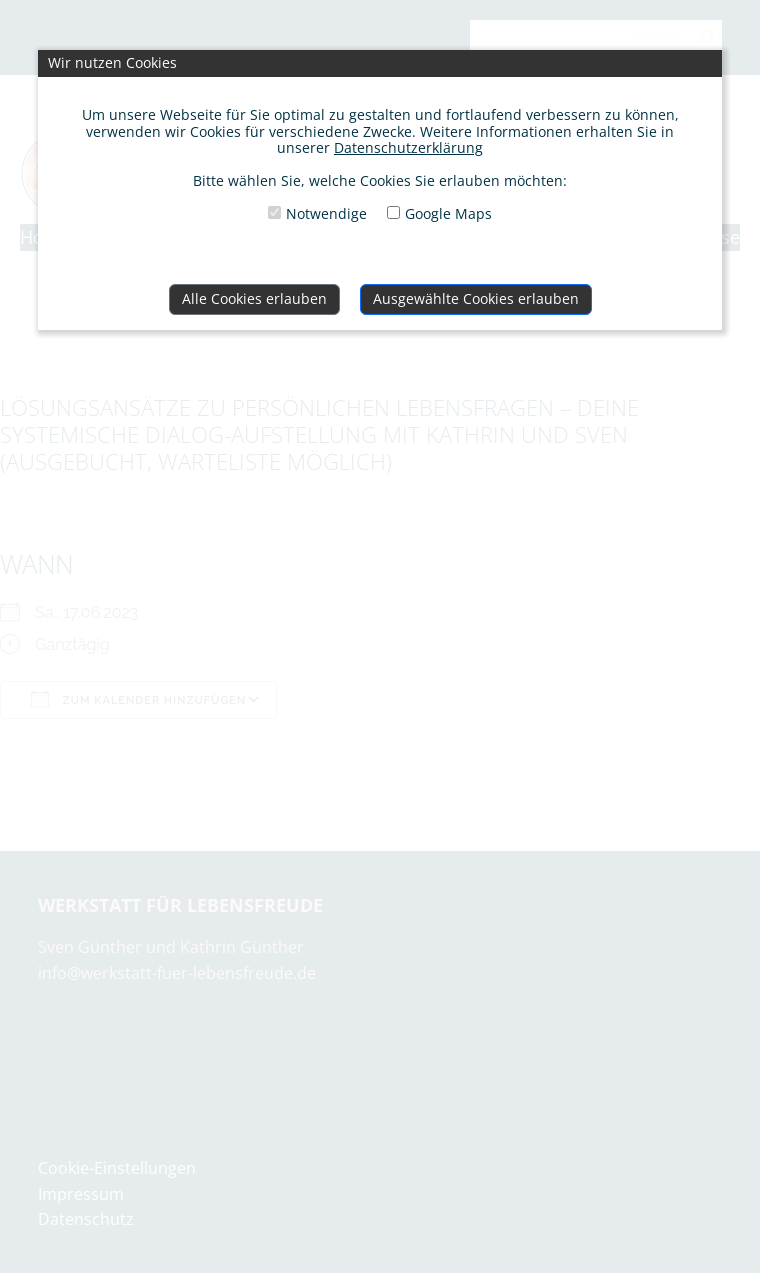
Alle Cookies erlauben (254, 298)
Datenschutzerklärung (408, 147)
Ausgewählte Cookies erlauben (476, 298)
